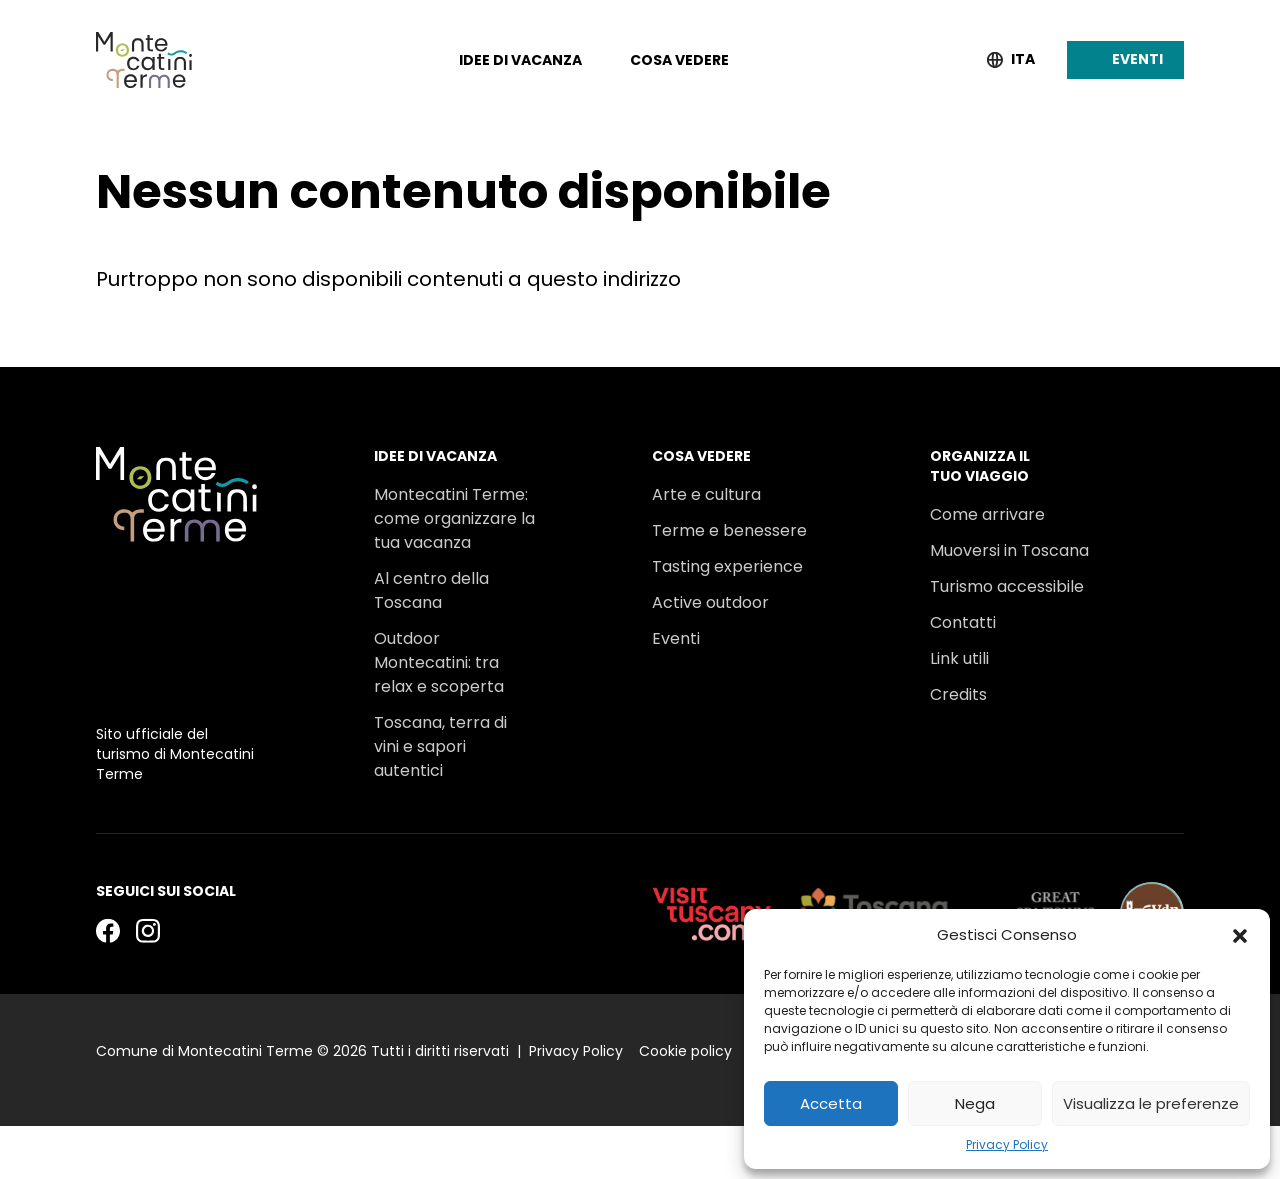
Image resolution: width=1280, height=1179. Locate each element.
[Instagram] (148, 983)
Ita (1023, 59)
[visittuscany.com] (712, 967)
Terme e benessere (729, 477)
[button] (1240, 935)
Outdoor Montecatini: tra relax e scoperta (439, 609)
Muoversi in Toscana (1009, 497)
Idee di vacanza (520, 60)
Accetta (831, 1103)
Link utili (959, 605)
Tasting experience (727, 513)
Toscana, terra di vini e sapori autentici (440, 693)
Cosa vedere (679, 60)
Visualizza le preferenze (1151, 1103)
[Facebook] (108, 983)
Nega (975, 1103)
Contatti (963, 569)
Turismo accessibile (1007, 533)
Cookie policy (685, 1104)
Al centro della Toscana (431, 537)
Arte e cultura (706, 441)
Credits (958, 641)
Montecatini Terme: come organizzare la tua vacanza (454, 465)
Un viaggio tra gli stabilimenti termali (450, 765)
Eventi (676, 585)
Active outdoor (710, 549)
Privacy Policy (1007, 1144)
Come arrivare (987, 461)
